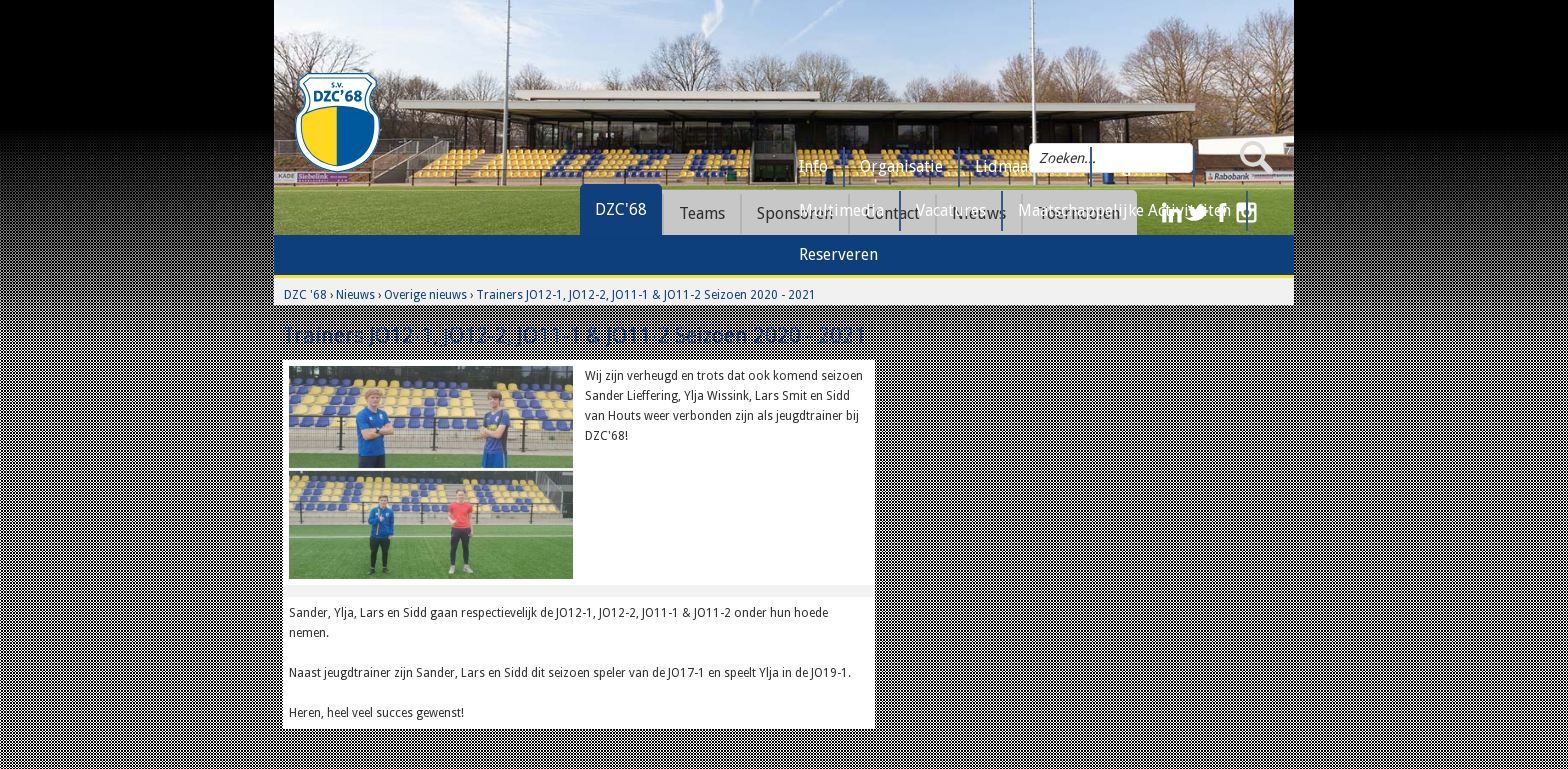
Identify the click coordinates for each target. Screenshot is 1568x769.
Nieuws (355, 295)
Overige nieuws (425, 295)
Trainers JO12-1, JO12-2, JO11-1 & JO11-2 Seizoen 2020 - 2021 (646, 295)
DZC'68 (621, 209)
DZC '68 (305, 295)
